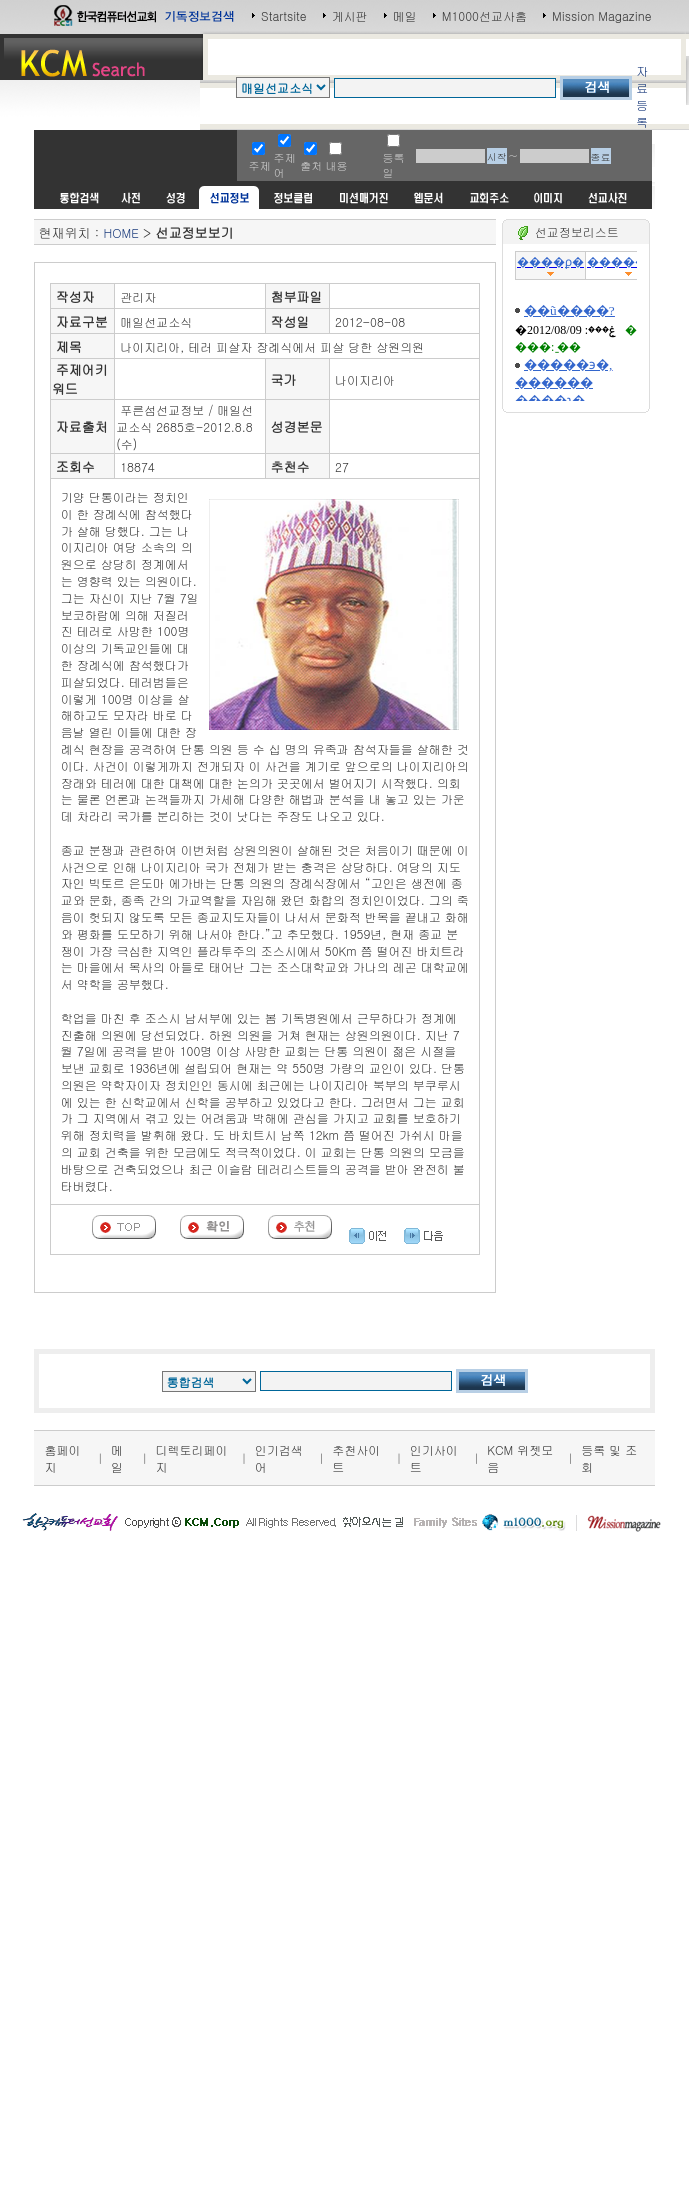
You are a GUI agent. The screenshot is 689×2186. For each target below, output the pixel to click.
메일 (405, 15)
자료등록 (642, 96)
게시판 (350, 15)
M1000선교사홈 (484, 15)
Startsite (284, 15)
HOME (120, 232)
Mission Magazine (602, 15)
